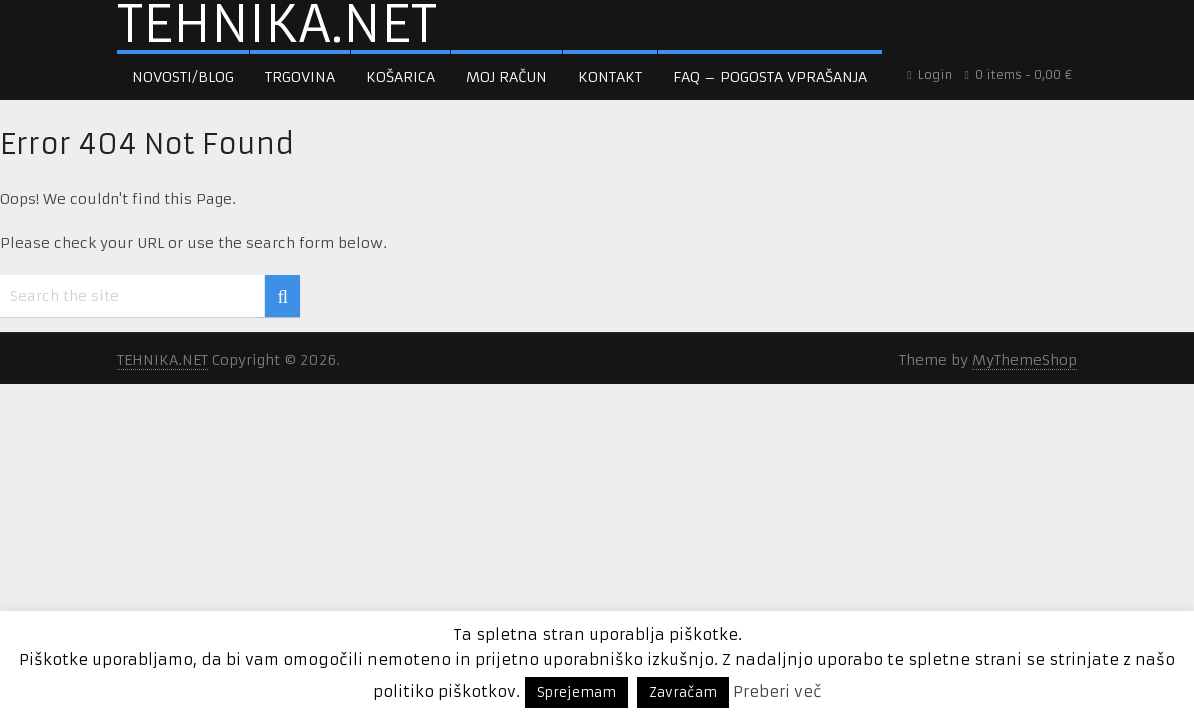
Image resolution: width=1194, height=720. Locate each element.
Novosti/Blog (183, 77)
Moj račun (506, 77)
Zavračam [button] (683, 692)
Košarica (400, 77)
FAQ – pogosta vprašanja (770, 77)
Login (930, 74)
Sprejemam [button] (576, 692)
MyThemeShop (1024, 360)
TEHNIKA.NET (277, 25)
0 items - (1018, 74)
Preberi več (777, 691)
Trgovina (300, 77)
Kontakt (610, 77)
